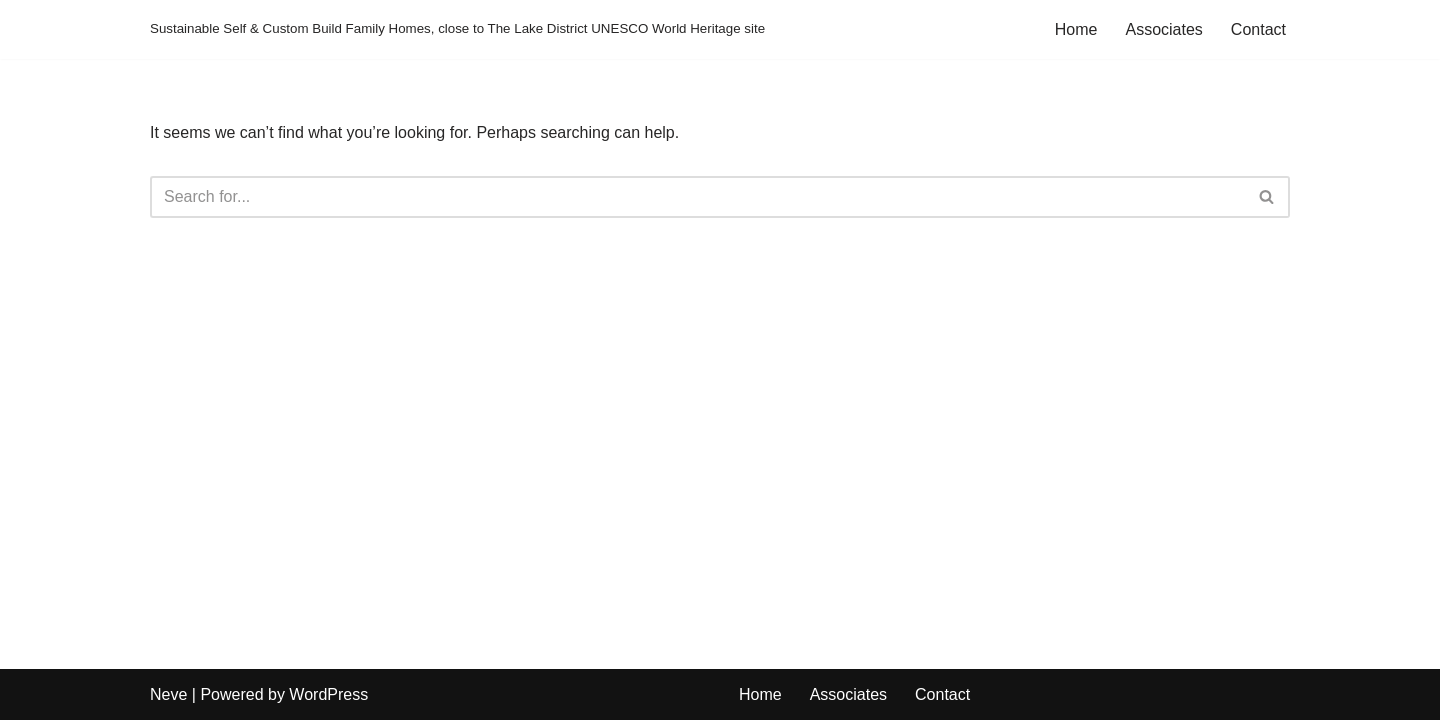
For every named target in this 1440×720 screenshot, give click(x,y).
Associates (1163, 29)
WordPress (328, 694)
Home (1076, 29)
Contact (1258, 29)
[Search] (697, 197)
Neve (168, 694)
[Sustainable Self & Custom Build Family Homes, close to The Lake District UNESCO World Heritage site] (457, 29)
